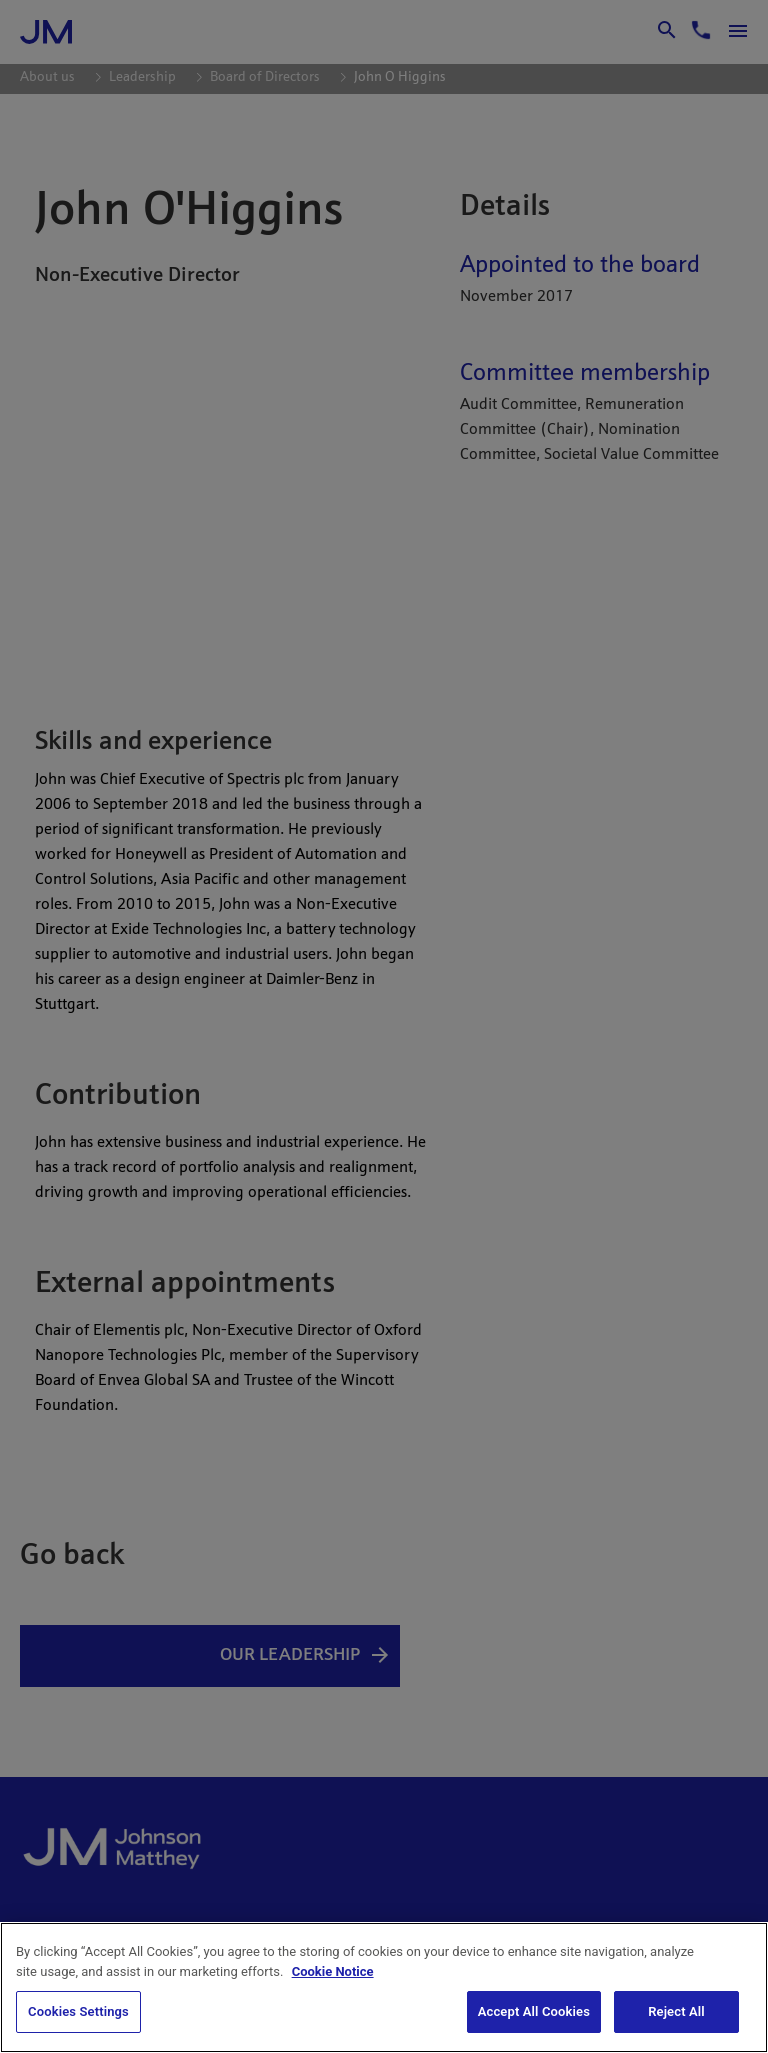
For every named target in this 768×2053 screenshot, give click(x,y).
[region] (384, 1987)
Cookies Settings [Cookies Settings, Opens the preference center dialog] (78, 2011)
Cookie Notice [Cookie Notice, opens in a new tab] (333, 1971)
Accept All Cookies (534, 2011)
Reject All (676, 2011)
